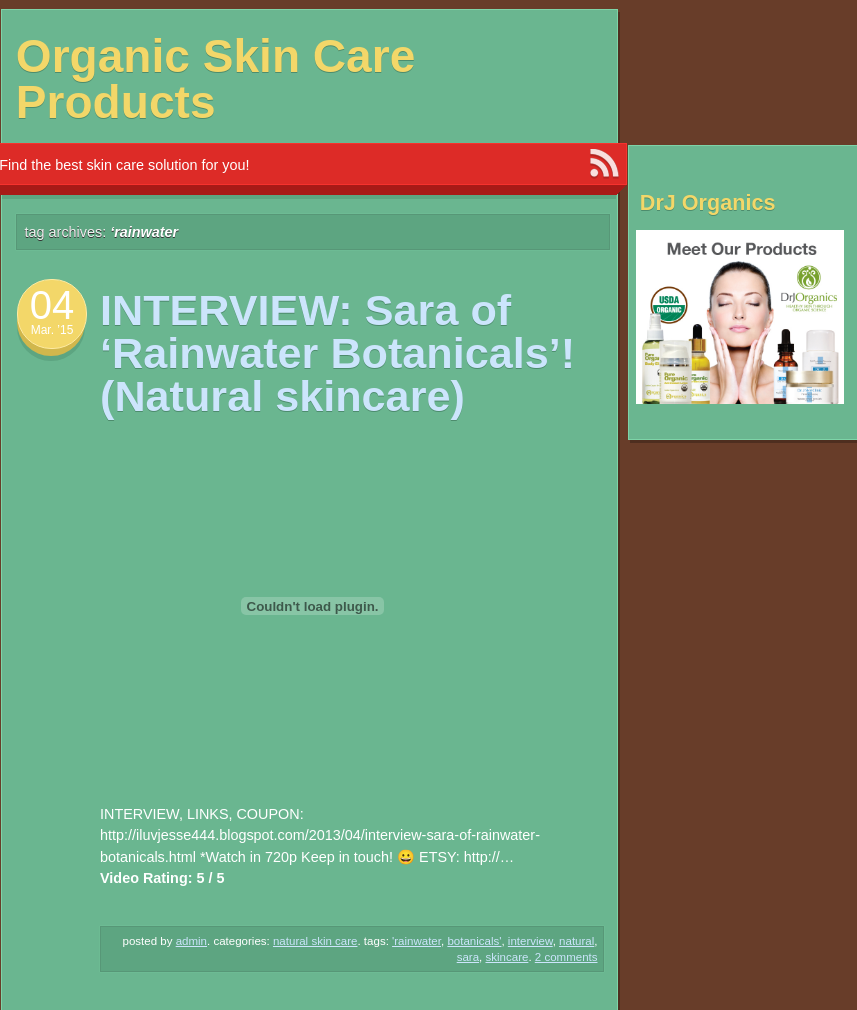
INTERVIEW (530, 941)
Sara (468, 957)
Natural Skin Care (315, 941)
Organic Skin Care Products (216, 79)
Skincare (506, 957)
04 (52, 305)
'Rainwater (416, 941)
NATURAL (576, 941)
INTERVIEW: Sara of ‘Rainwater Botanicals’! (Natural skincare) (337, 353)
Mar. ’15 (52, 330)
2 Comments (566, 957)
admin (191, 941)
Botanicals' (474, 941)
